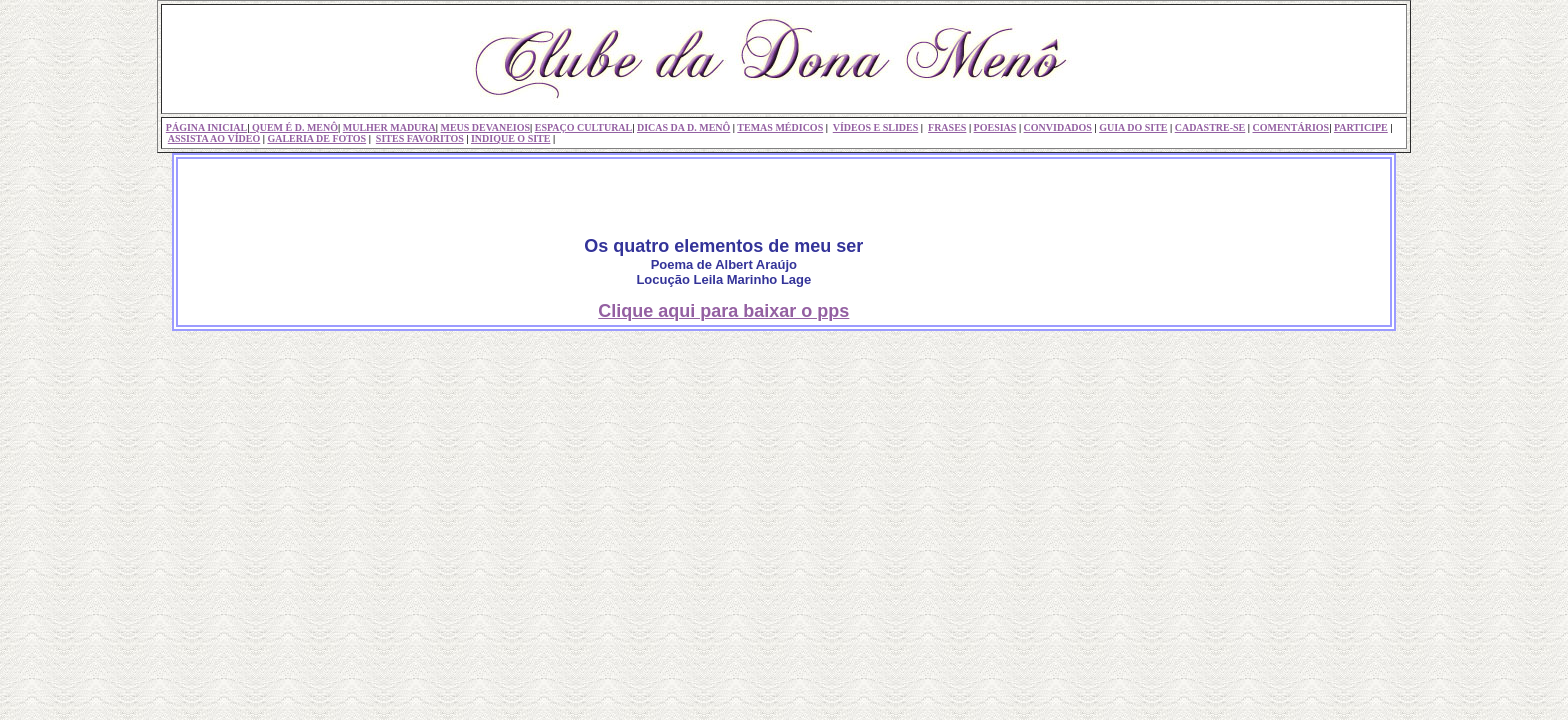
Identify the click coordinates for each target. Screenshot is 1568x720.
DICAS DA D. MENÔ (683, 127)
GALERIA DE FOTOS (316, 138)
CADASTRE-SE (1210, 127)
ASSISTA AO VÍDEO (214, 138)
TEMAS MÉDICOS (780, 127)
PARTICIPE (1361, 127)
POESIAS (995, 127)
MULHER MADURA (389, 127)
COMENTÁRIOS (1290, 127)
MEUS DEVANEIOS (485, 127)
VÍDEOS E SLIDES (876, 127)
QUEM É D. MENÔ (293, 127)
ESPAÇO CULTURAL (584, 127)
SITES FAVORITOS (420, 138)
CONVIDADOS (1058, 127)
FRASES (947, 127)
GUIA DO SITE (1133, 127)
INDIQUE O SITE (510, 138)
